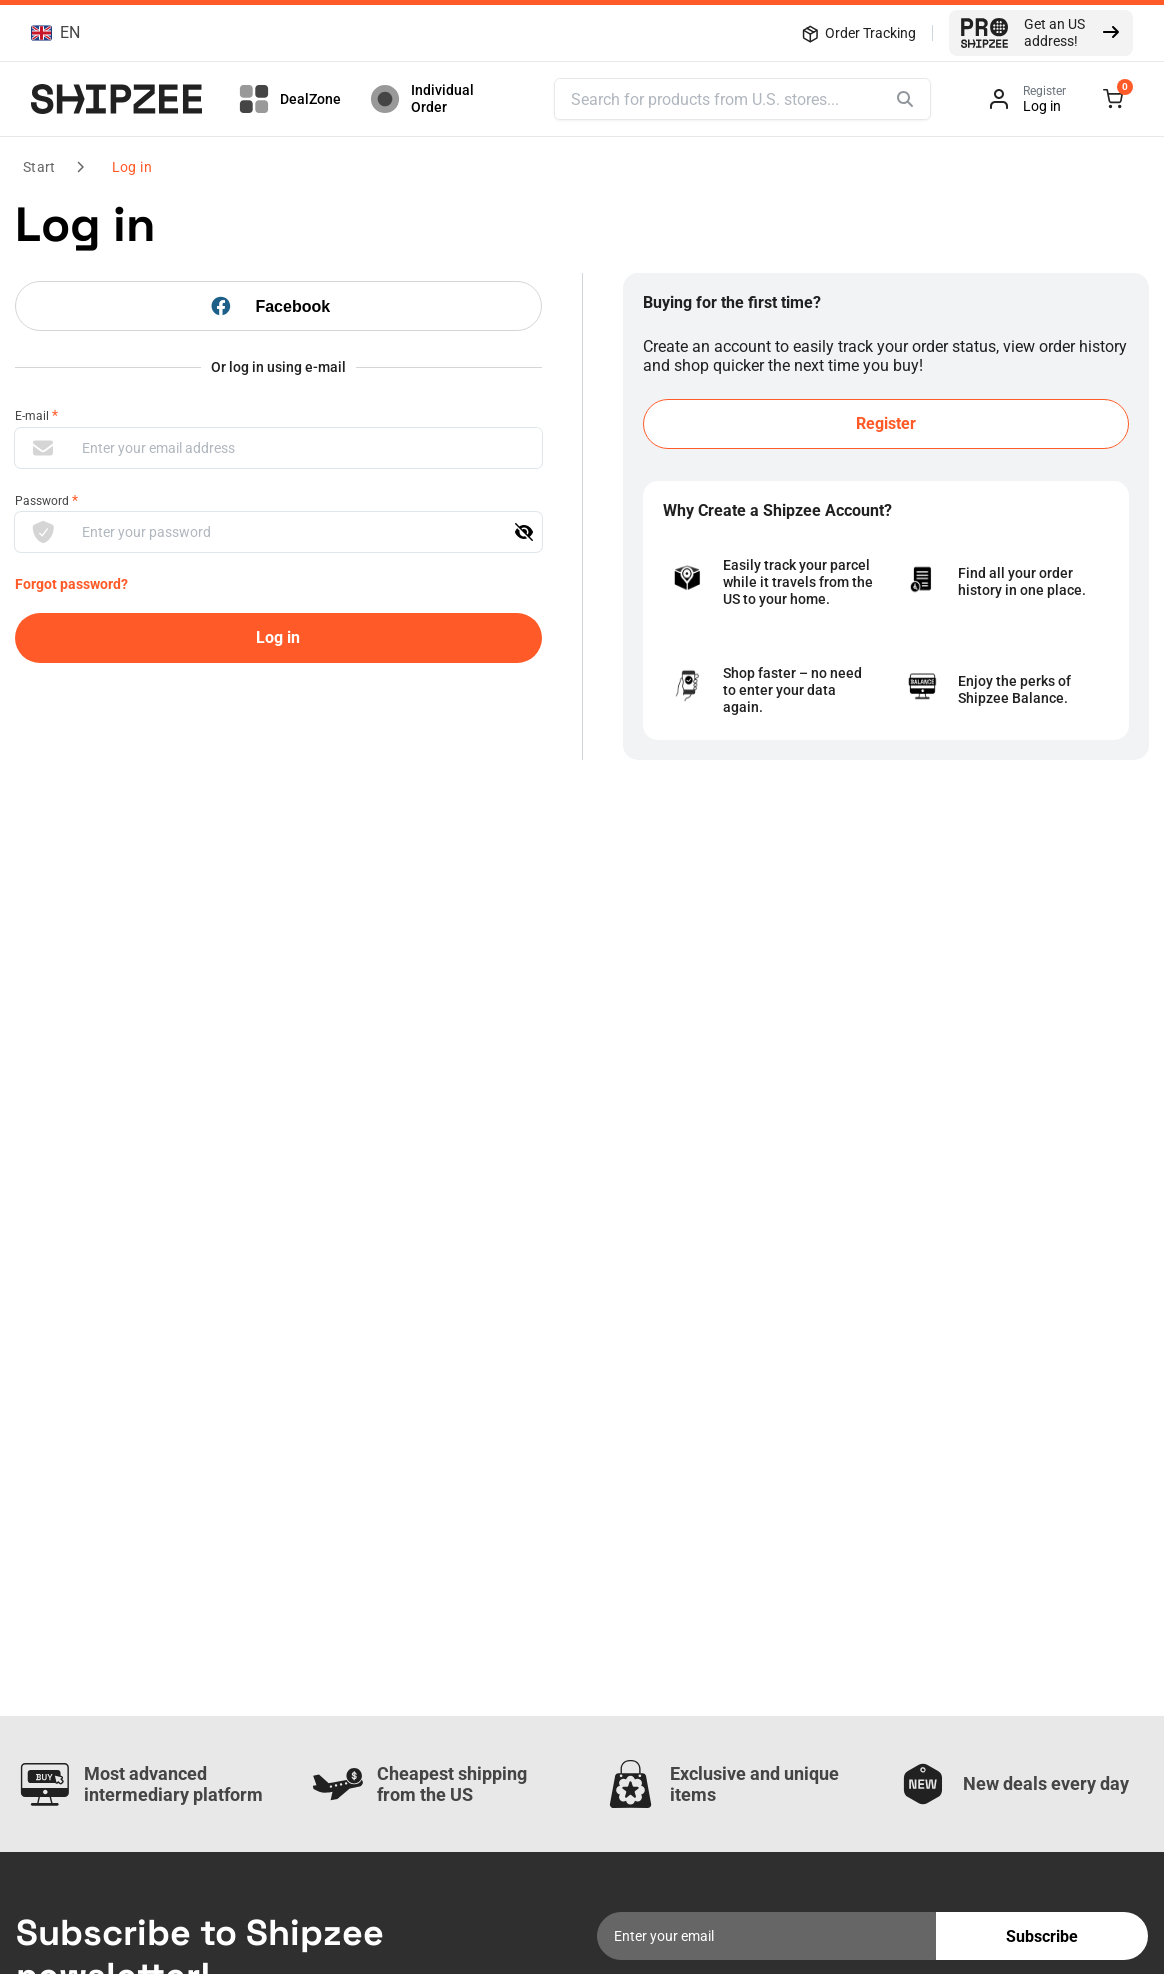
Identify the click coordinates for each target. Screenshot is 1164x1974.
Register (886, 423)
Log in (132, 167)
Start (39, 167)
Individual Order (420, 99)
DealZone (288, 99)
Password (46, 500)
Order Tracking (858, 33)
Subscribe (1042, 1936)
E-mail (36, 415)
